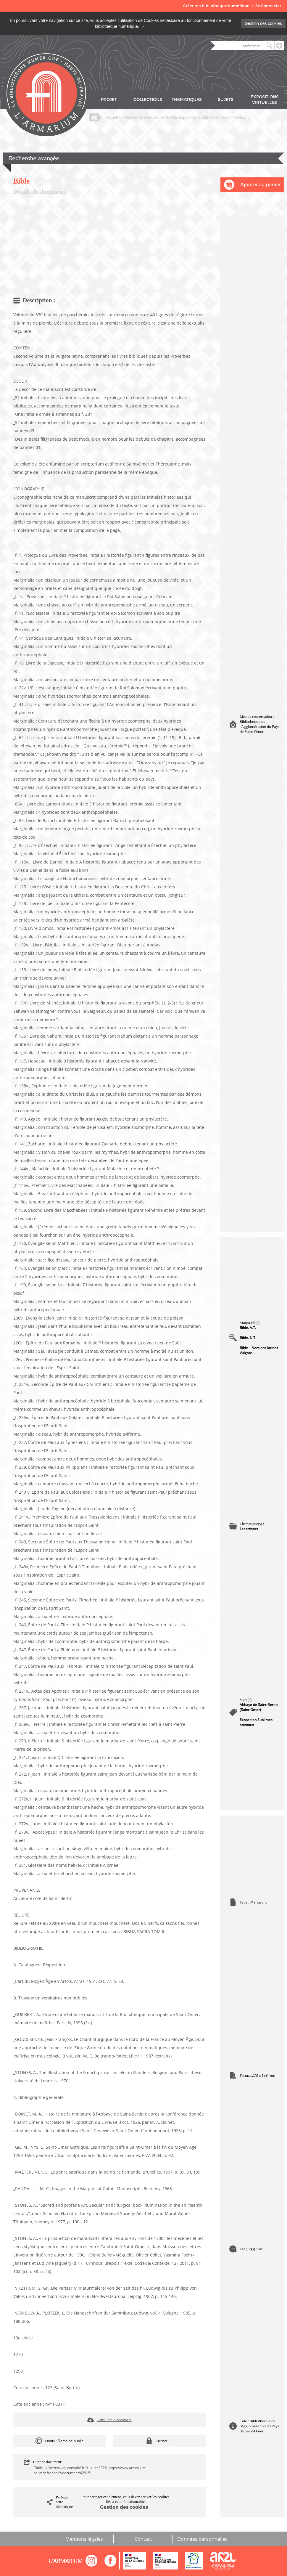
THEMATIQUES (187, 99)
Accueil (112, 117)
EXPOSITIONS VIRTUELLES (265, 99)
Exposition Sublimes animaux (256, 1722)
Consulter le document (114, 2420)
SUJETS (225, 99)
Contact (143, 2539)
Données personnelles (202, 2539)
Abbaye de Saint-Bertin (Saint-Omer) (259, 1707)
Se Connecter (268, 5)
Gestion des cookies (263, 23)
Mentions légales (84, 2539)
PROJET (109, 99)
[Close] (143, 26)
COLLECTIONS (147, 99)
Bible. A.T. (248, 1327)
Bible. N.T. (248, 1337)
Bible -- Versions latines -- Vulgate (260, 1350)
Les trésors (249, 1528)
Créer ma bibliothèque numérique (216, 5)
